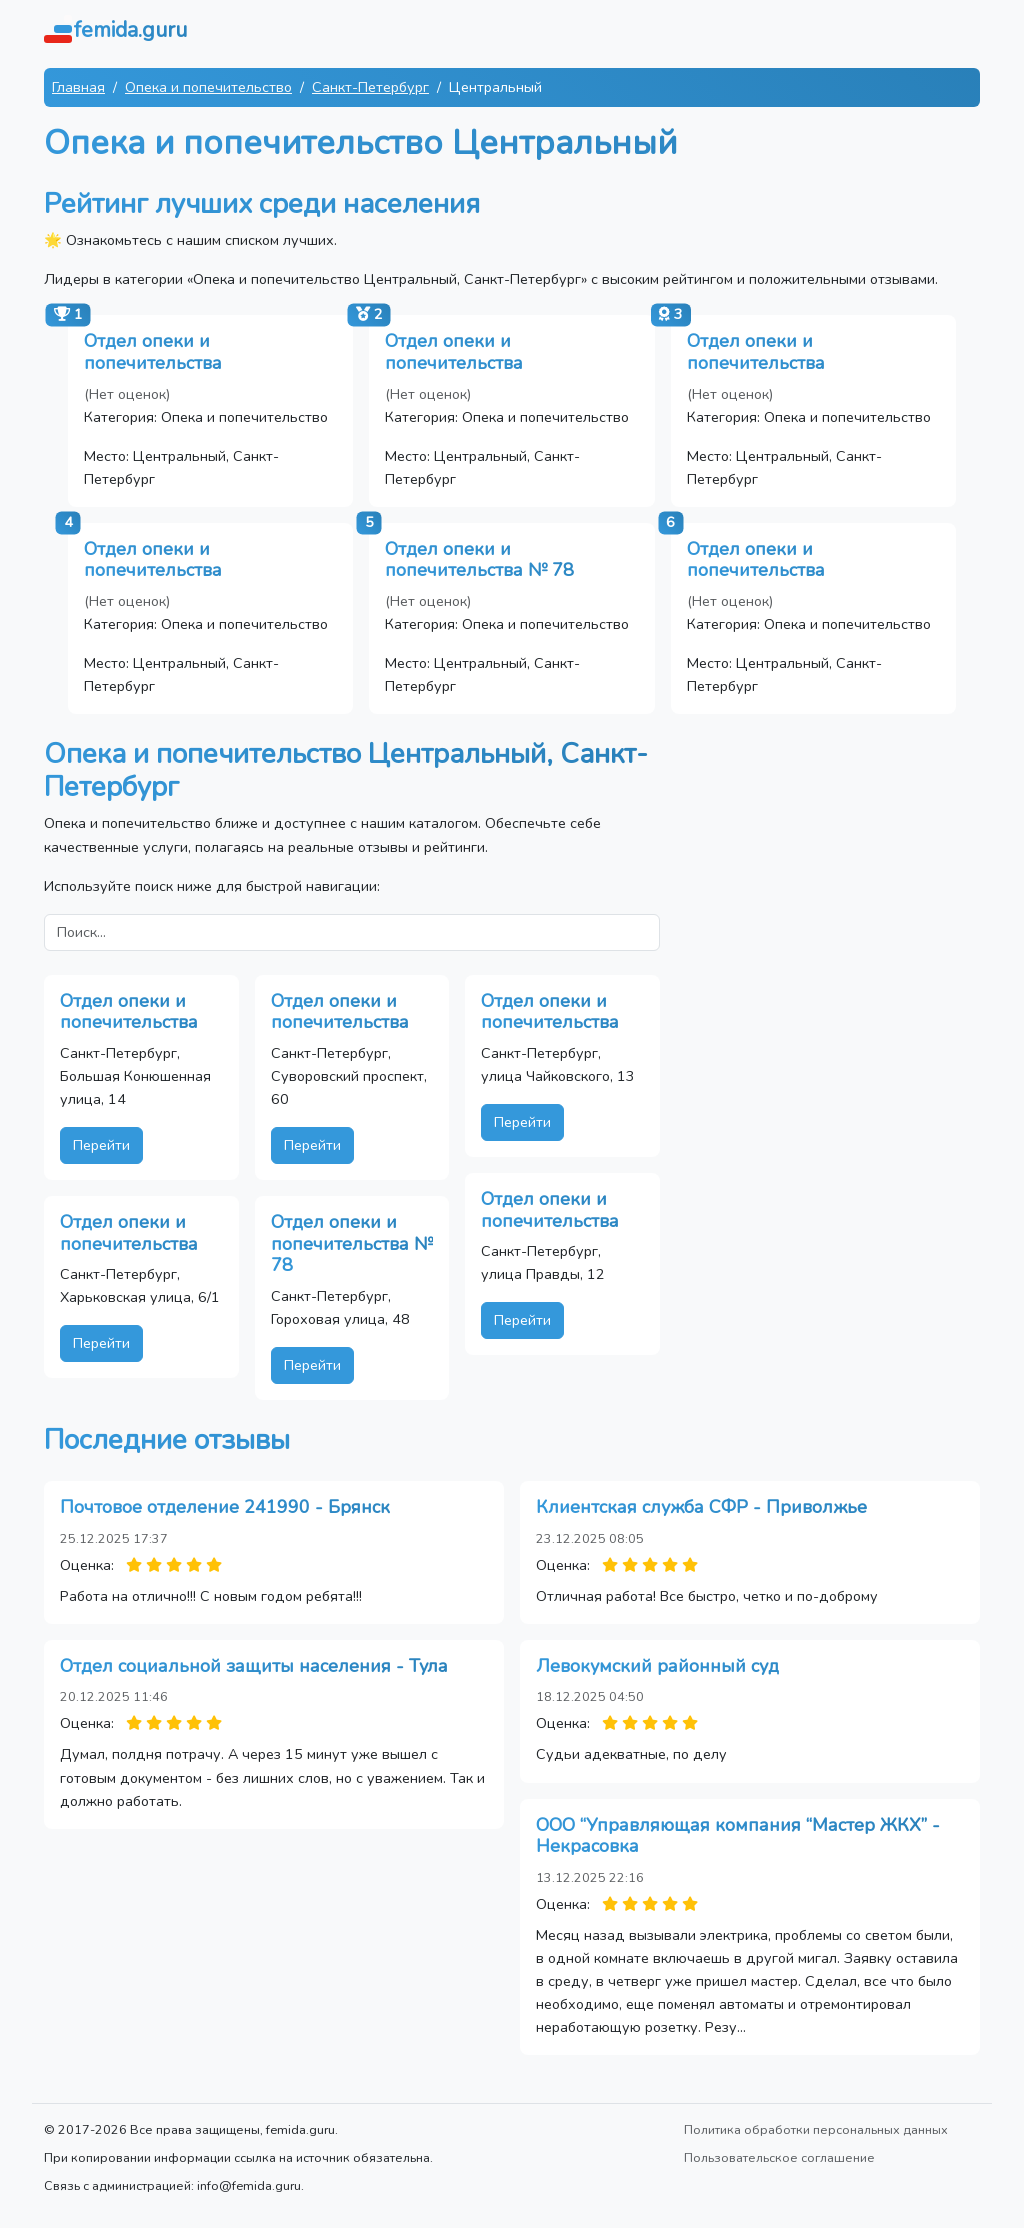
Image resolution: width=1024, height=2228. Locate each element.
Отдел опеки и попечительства (153, 352)
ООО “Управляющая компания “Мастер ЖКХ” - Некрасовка (738, 1836)
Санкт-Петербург (370, 87)
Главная (78, 87)
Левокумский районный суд (657, 1666)
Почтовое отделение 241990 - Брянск (225, 1507)
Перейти (101, 1145)
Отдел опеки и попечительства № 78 (479, 560)
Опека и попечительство (208, 87)
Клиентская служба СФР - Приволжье (701, 1507)
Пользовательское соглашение (779, 2157)
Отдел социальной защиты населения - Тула (254, 1666)
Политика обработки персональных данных (816, 2129)
